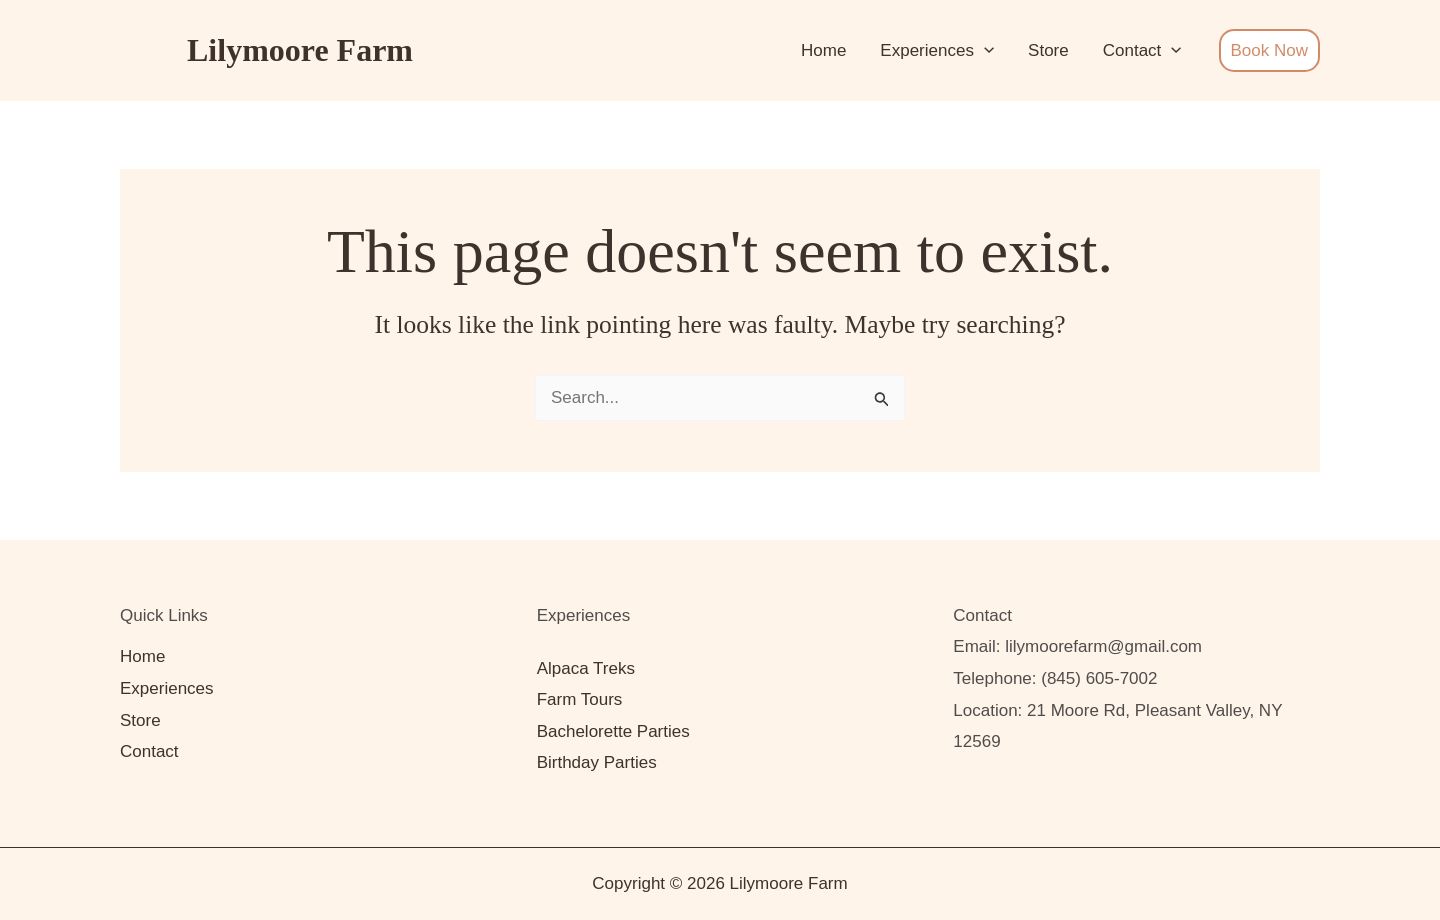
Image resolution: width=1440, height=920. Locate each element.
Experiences (937, 51)
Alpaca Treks (586, 668)
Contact (1142, 51)
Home (823, 50)
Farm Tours (580, 699)
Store (1048, 50)
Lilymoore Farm (300, 50)
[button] (984, 51)
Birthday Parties (597, 762)
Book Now (1269, 50)
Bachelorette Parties (613, 731)
